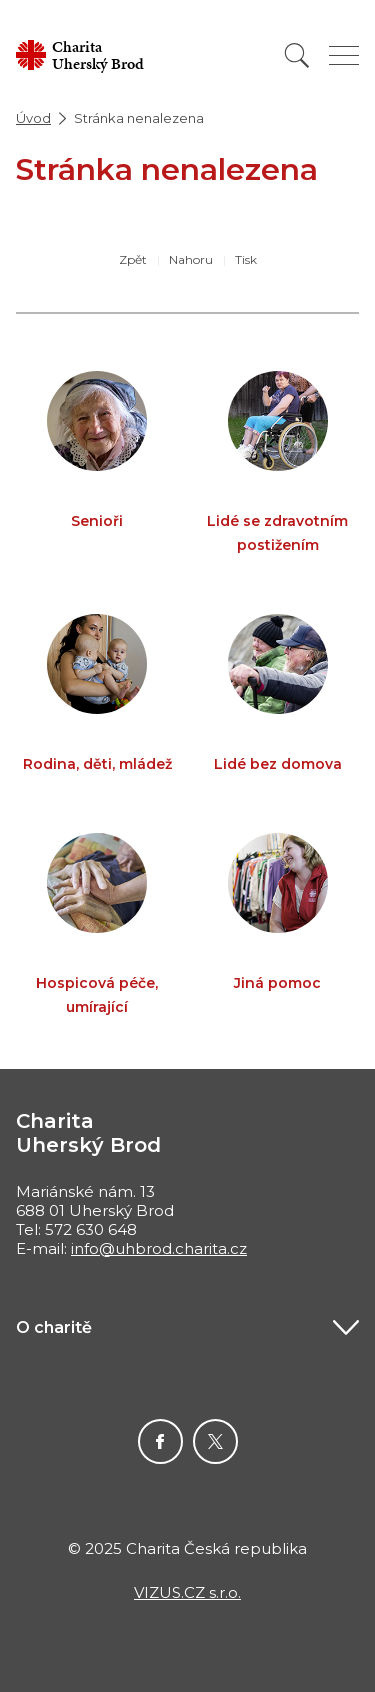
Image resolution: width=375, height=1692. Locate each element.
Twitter (215, 1441)
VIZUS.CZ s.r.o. (187, 1592)
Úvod (33, 118)
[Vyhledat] (297, 55)
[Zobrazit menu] (344, 55)
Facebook (160, 1441)
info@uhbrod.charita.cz (159, 1248)
